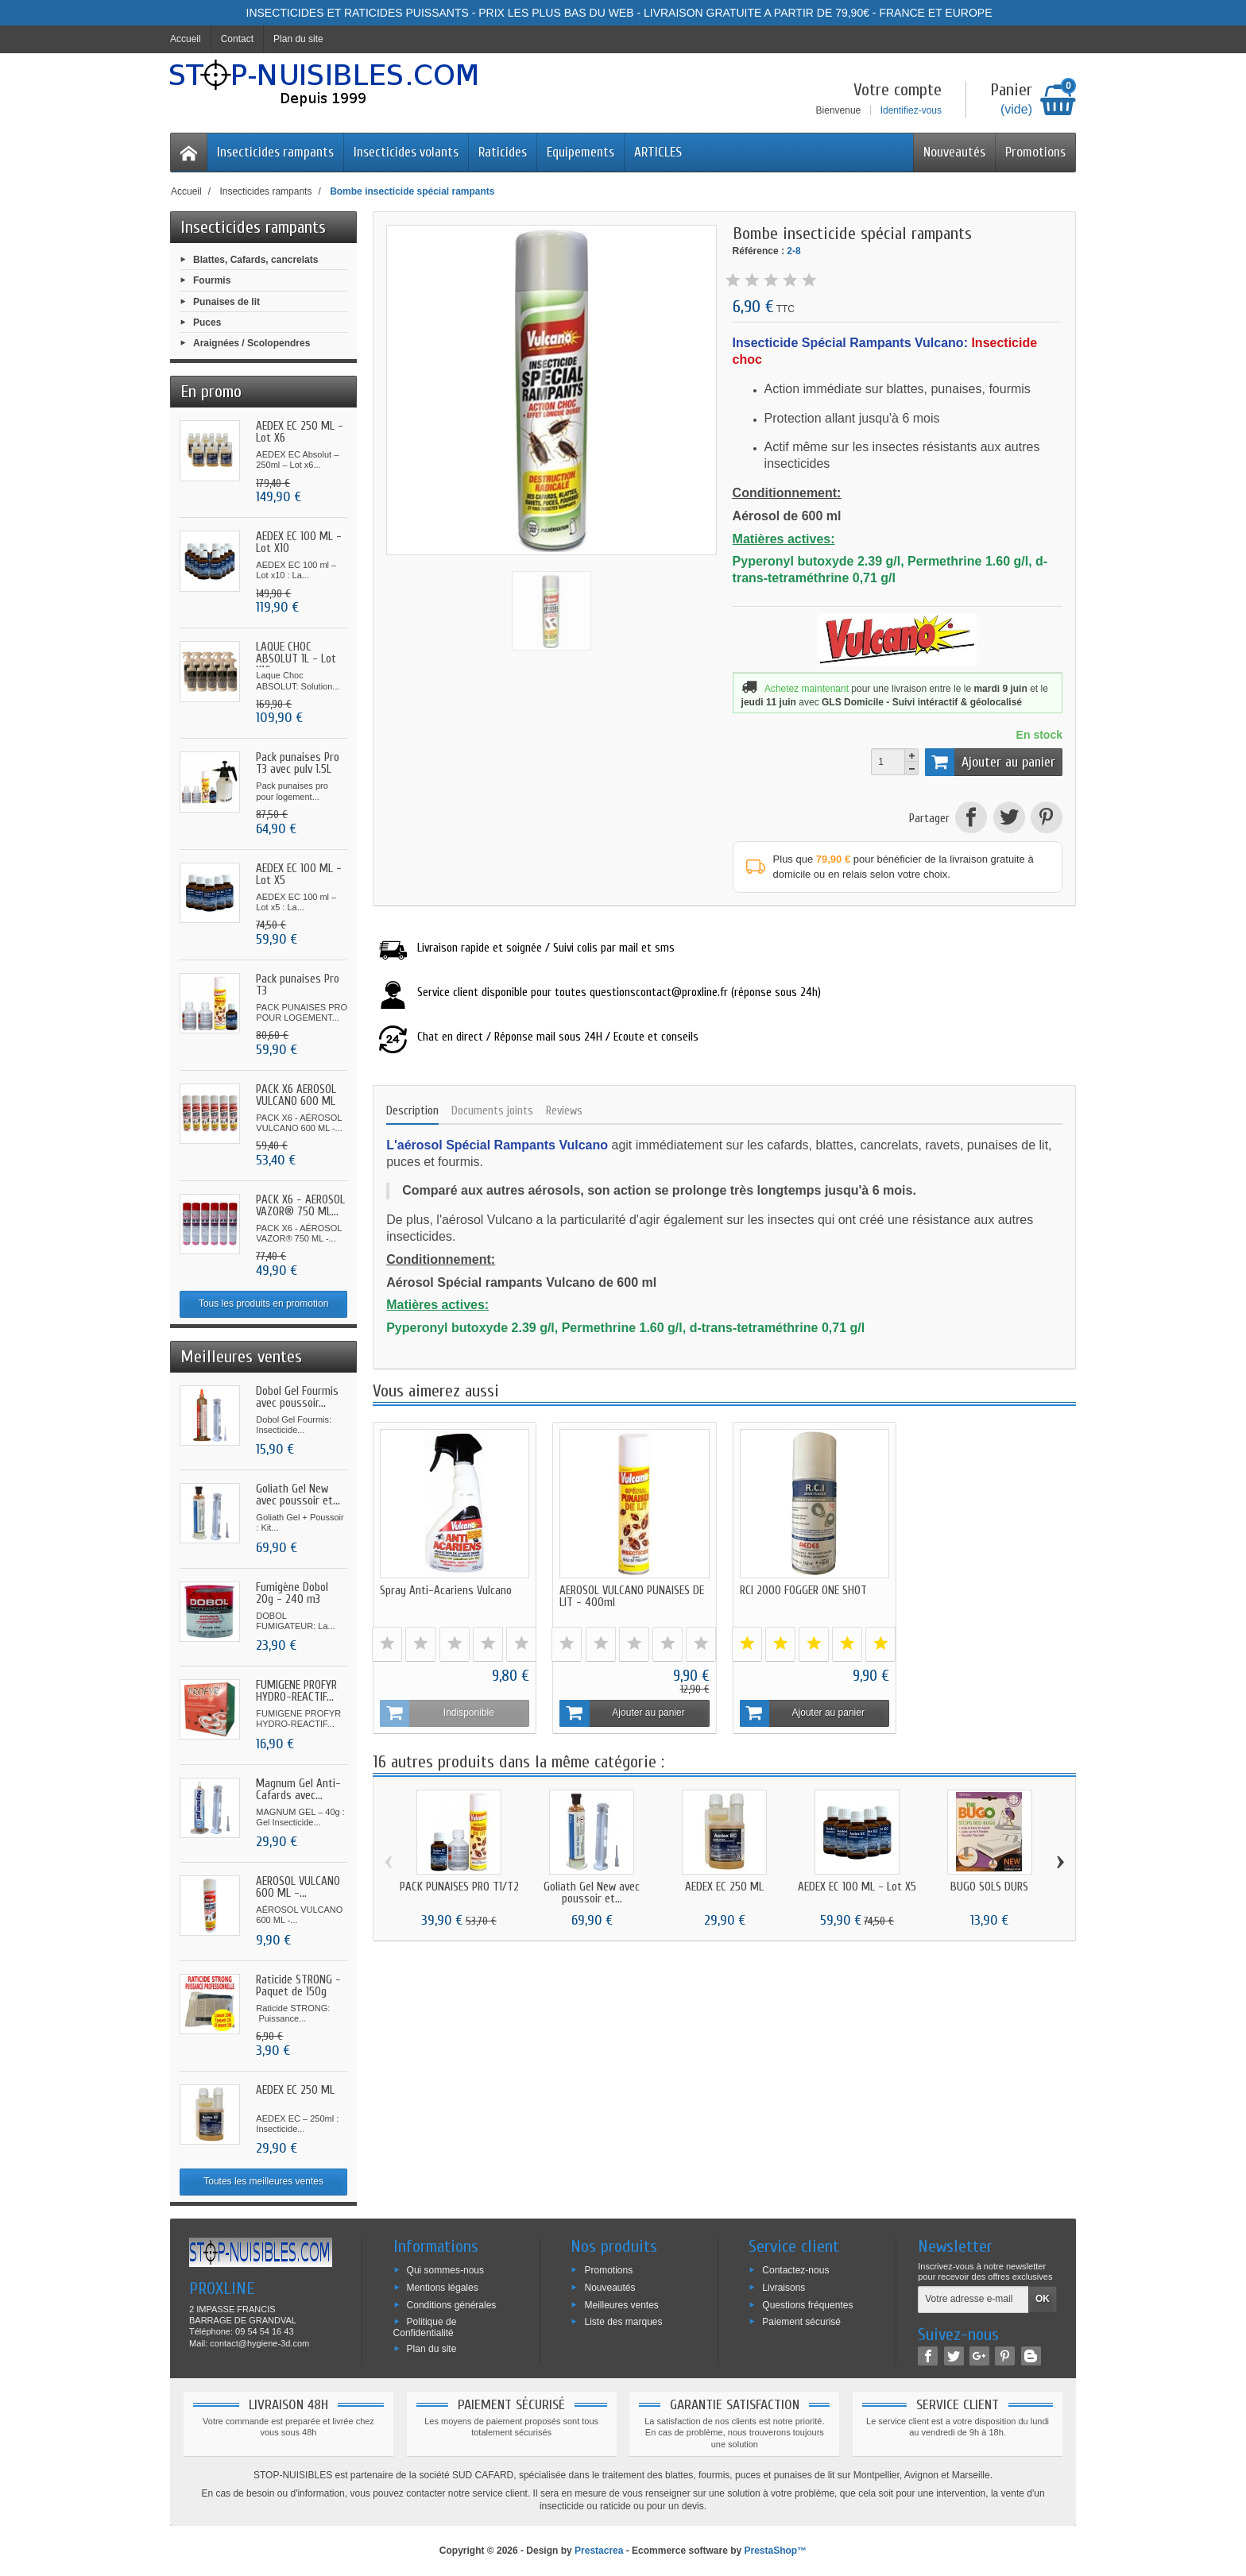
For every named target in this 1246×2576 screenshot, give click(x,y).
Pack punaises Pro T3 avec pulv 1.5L (297, 763)
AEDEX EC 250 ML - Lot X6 (299, 432)
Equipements (580, 152)
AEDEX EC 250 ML (295, 2090)
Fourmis (211, 280)
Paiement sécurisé (801, 2321)
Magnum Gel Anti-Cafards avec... (298, 1789)
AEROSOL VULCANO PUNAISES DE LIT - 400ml (631, 1596)
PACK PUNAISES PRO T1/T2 (459, 1886)
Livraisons (783, 2286)
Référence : (758, 251)
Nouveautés (954, 152)
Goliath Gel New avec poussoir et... (298, 1495)
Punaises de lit (226, 301)
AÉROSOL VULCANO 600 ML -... (298, 1887)
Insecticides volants (406, 152)
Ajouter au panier (990, 761)
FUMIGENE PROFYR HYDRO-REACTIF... (296, 1691)
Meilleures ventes (621, 2304)
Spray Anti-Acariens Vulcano (446, 1590)
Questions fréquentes (807, 2304)
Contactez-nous (795, 2270)
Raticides (502, 152)
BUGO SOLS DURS (989, 1886)
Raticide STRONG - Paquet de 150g (298, 1986)
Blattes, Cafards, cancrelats (255, 259)
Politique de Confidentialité (425, 2327)
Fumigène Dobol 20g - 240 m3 (292, 1593)
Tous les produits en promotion (263, 1303)
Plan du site (432, 2348)
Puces (207, 321)
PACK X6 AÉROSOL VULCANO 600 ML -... (296, 1101)
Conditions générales (452, 2304)
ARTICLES (658, 152)
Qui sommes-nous (445, 2270)
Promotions (1035, 152)
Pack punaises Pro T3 (297, 985)
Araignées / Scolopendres (251, 343)
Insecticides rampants (275, 152)
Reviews (564, 1111)
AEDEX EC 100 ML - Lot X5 (299, 874)
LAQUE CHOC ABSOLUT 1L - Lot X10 (296, 659)
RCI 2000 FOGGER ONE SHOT (803, 1590)
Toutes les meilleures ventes (263, 2181)
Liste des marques (623, 2321)
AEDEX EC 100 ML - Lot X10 (299, 542)
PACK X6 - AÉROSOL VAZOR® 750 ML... (300, 1205)
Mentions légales (442, 2286)
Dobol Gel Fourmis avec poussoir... (297, 1397)
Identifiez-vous (911, 110)
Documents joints (492, 1111)
